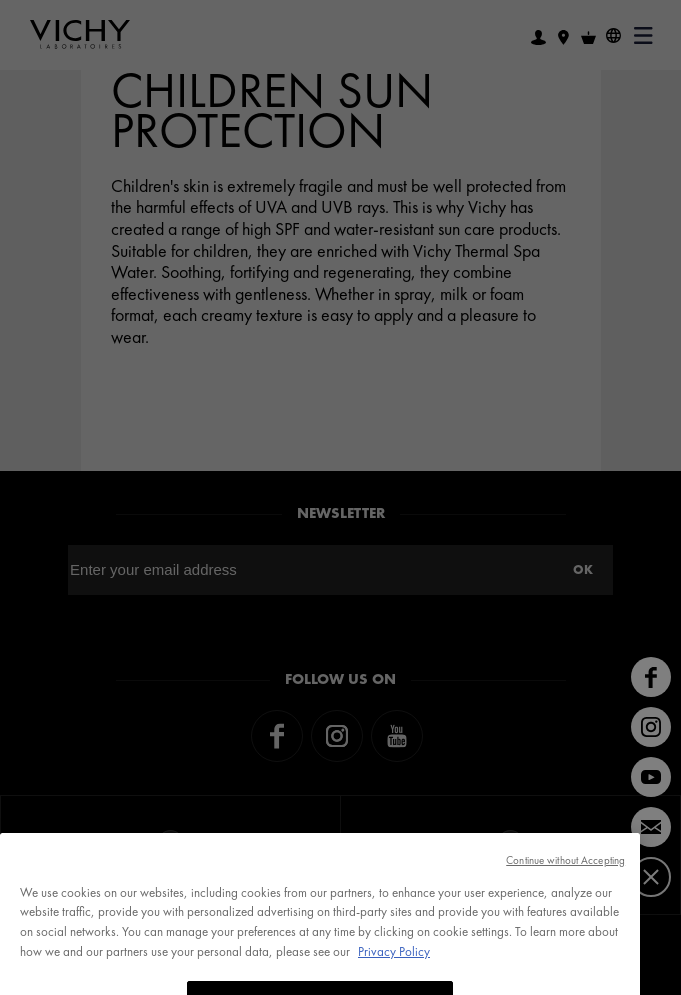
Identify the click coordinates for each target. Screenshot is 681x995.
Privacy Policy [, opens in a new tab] (394, 971)
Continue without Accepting (565, 880)
